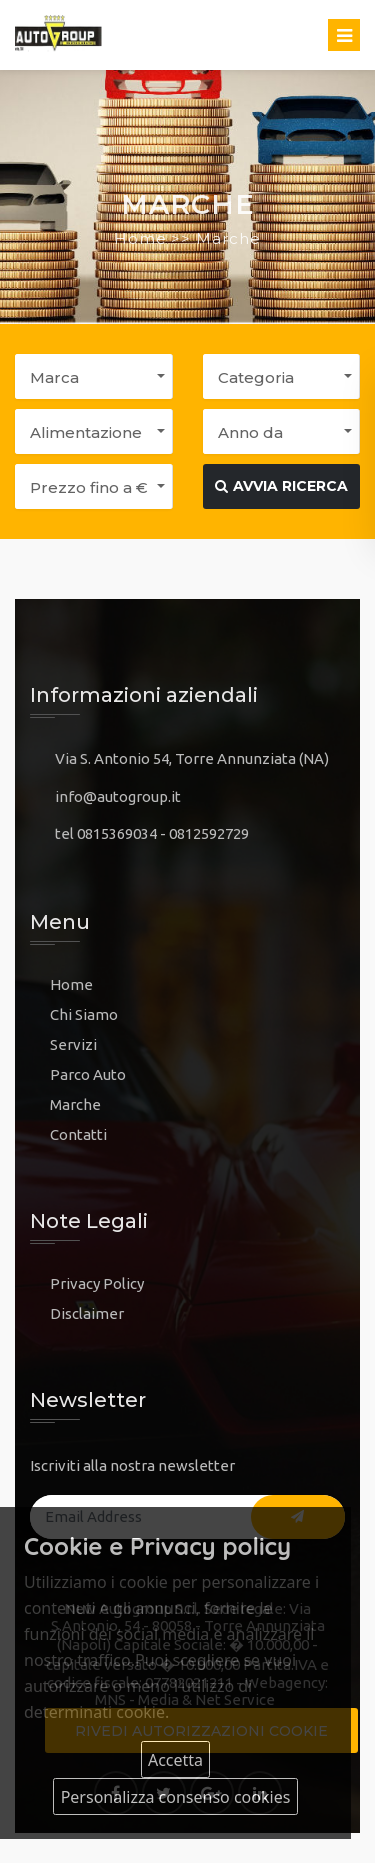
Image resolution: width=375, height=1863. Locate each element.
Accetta (175, 1760)
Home (140, 238)
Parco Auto (88, 1074)
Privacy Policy (97, 1283)
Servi (67, 1044)
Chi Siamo (84, 1014)
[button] (93, 376)
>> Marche (216, 238)
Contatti (78, 1134)
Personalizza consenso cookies (176, 1797)
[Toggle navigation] (344, 35)
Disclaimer (87, 1313)
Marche (75, 1104)
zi (91, 1044)
